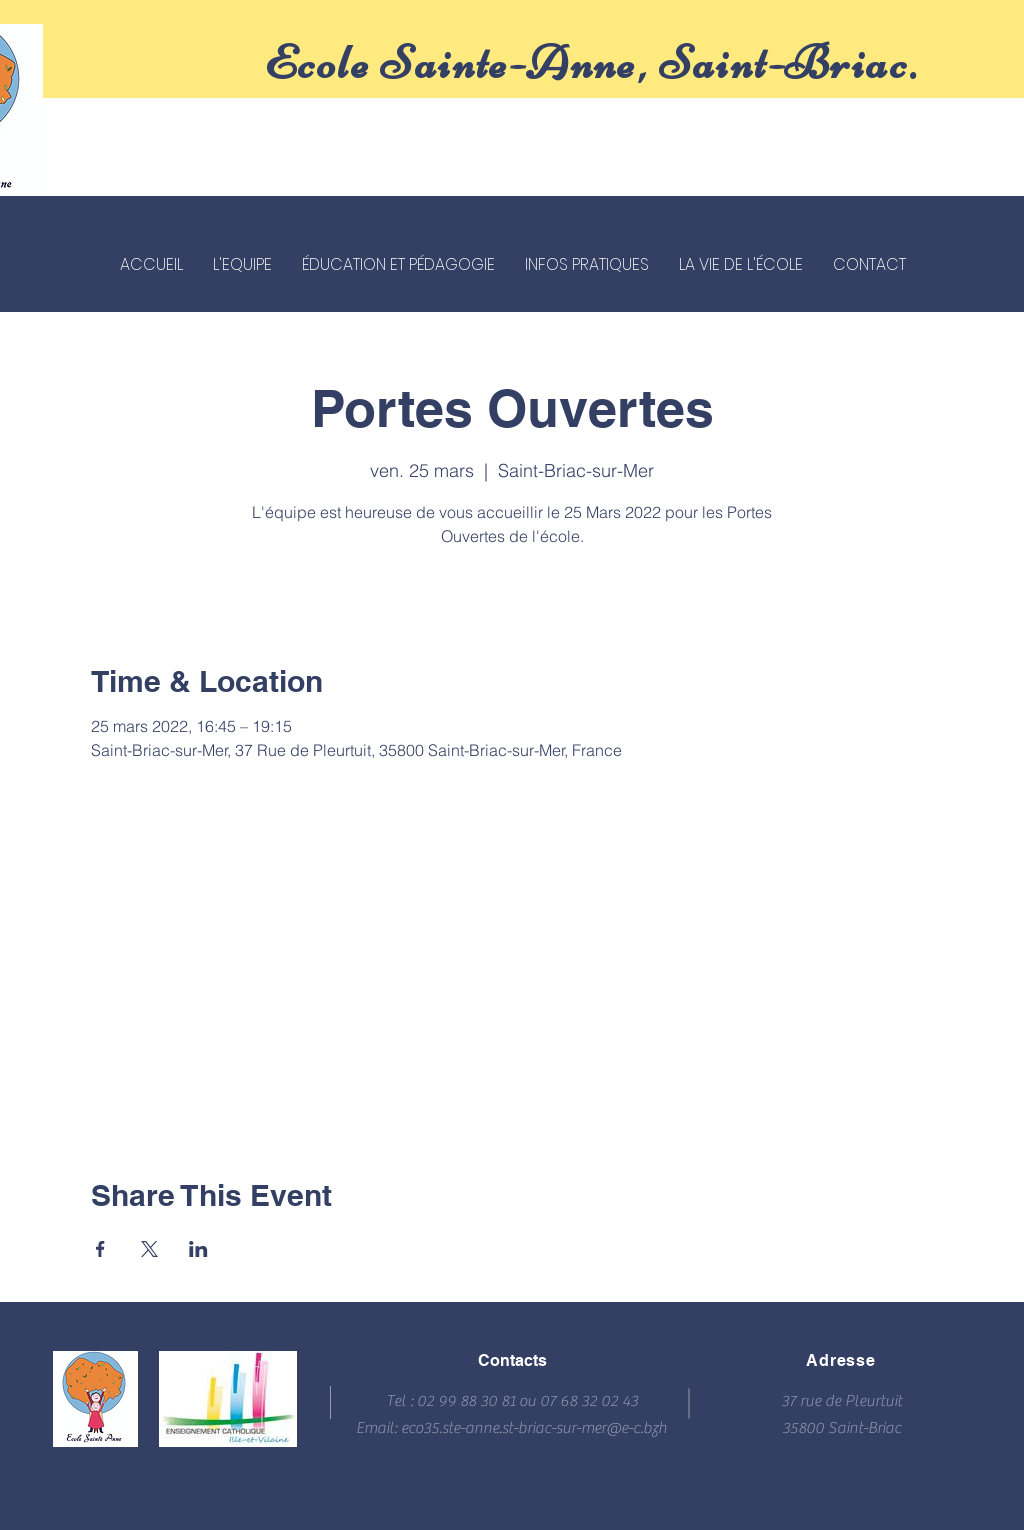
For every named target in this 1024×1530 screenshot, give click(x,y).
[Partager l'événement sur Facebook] (100, 1249)
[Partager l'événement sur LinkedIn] (198, 1249)
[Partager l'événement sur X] (149, 1249)
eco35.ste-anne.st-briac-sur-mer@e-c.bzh (534, 1428)
